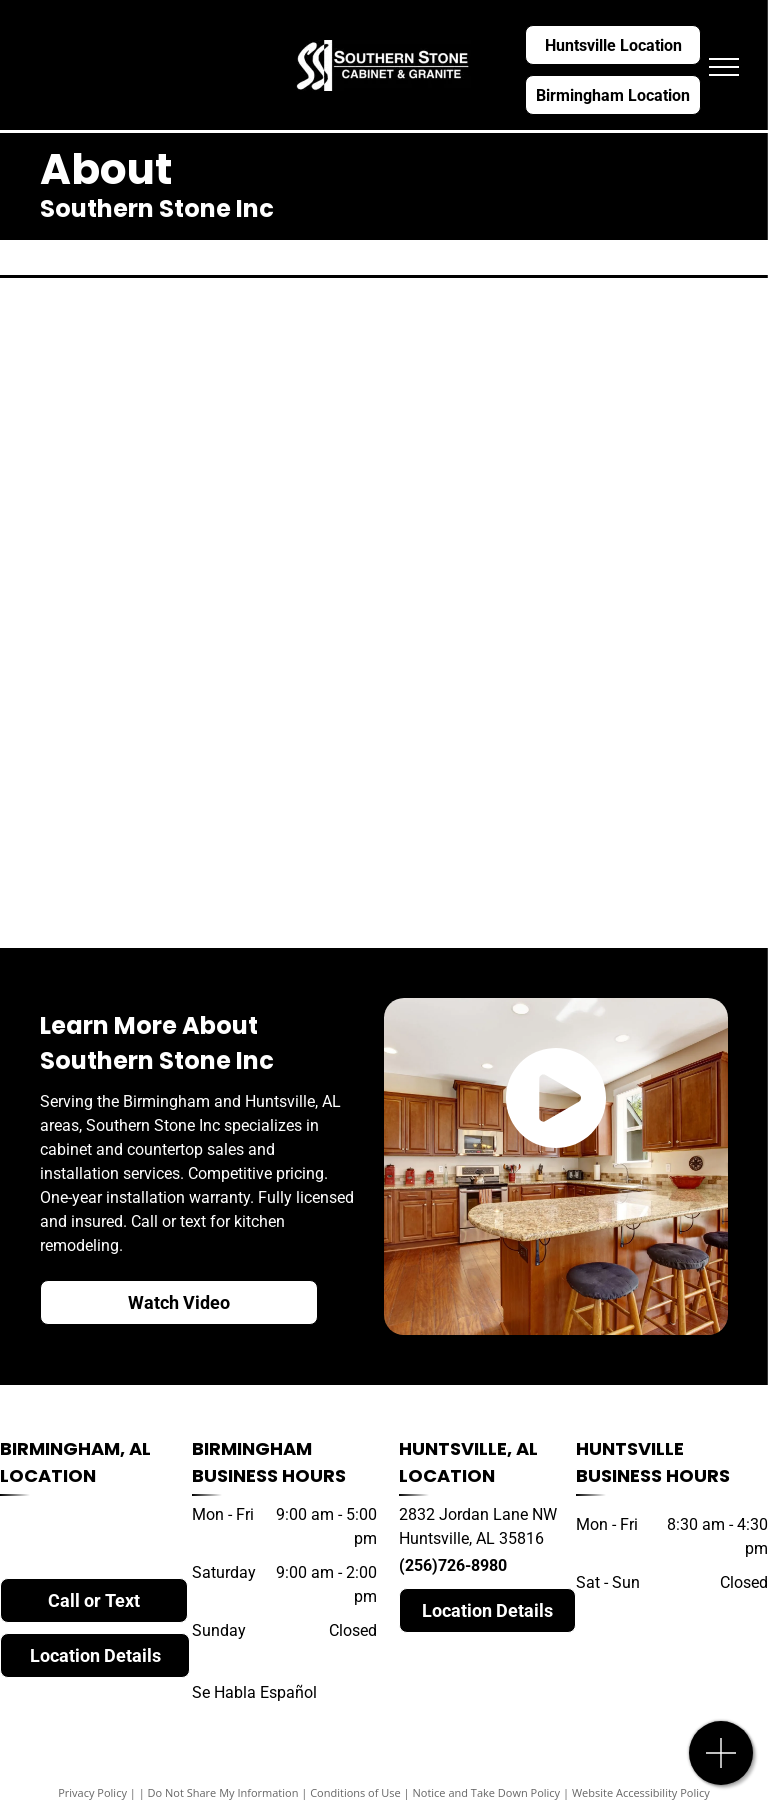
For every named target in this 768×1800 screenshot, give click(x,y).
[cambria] (197, 373)
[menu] (724, 67)
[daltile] (571, 853)
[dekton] (197, 613)
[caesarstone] (571, 733)
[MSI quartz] (571, 613)
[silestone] (571, 373)
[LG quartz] (197, 733)
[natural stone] (197, 853)
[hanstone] (197, 493)
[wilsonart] (571, 493)
